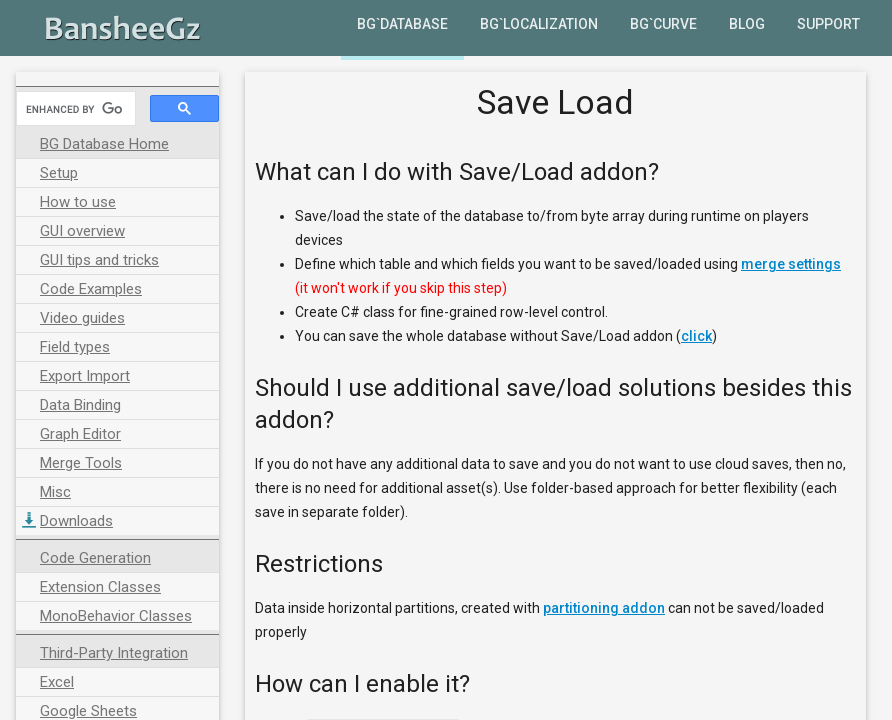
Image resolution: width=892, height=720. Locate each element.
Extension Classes (100, 587)
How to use (78, 202)
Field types (75, 347)
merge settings (791, 264)
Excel (57, 682)
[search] (74, 109)
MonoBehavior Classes (116, 616)
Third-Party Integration (114, 653)
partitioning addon (604, 608)
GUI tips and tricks (99, 260)
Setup (59, 173)
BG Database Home (104, 144)
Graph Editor (80, 434)
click (696, 336)
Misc (55, 492)
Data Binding (80, 405)
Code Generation (95, 558)
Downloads (76, 521)
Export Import (85, 376)
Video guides (82, 318)
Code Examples (91, 289)
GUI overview (82, 231)
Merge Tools (81, 463)
